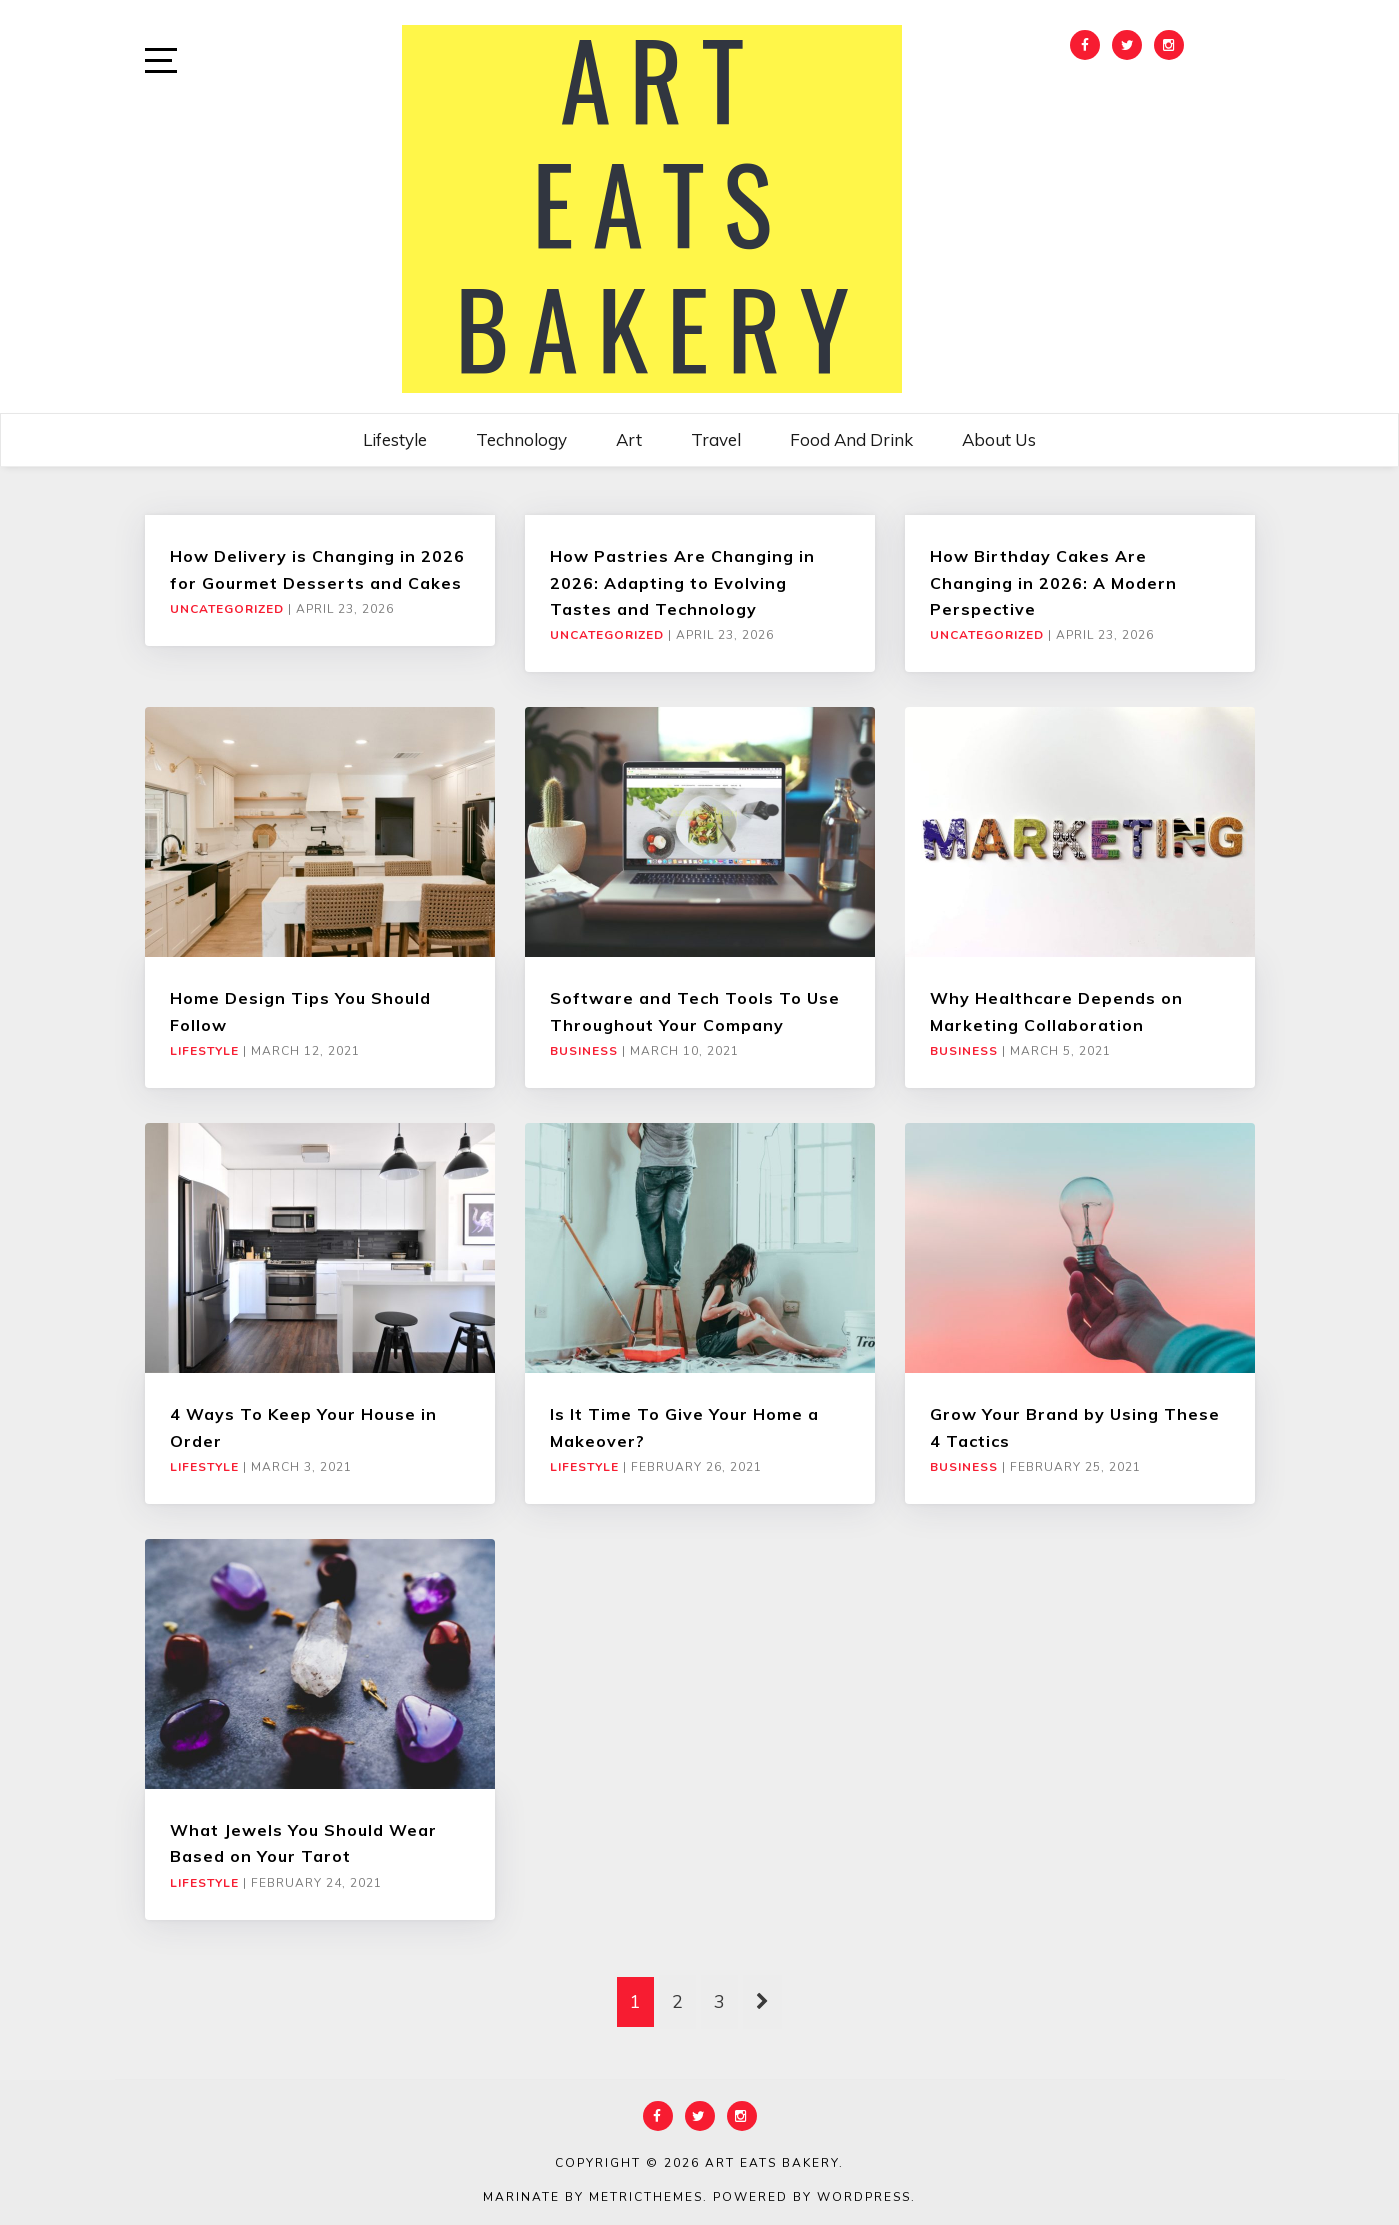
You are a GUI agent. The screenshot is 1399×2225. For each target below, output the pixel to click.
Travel (716, 439)
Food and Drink (851, 439)
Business (584, 1051)
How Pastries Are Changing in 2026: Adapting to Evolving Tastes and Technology (682, 582)
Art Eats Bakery (772, 2163)
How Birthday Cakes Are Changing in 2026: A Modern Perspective (1053, 582)
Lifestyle (395, 439)
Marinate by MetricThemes (593, 2197)
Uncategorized (227, 609)
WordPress (864, 2197)
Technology (521, 439)
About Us (999, 439)
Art (629, 439)
